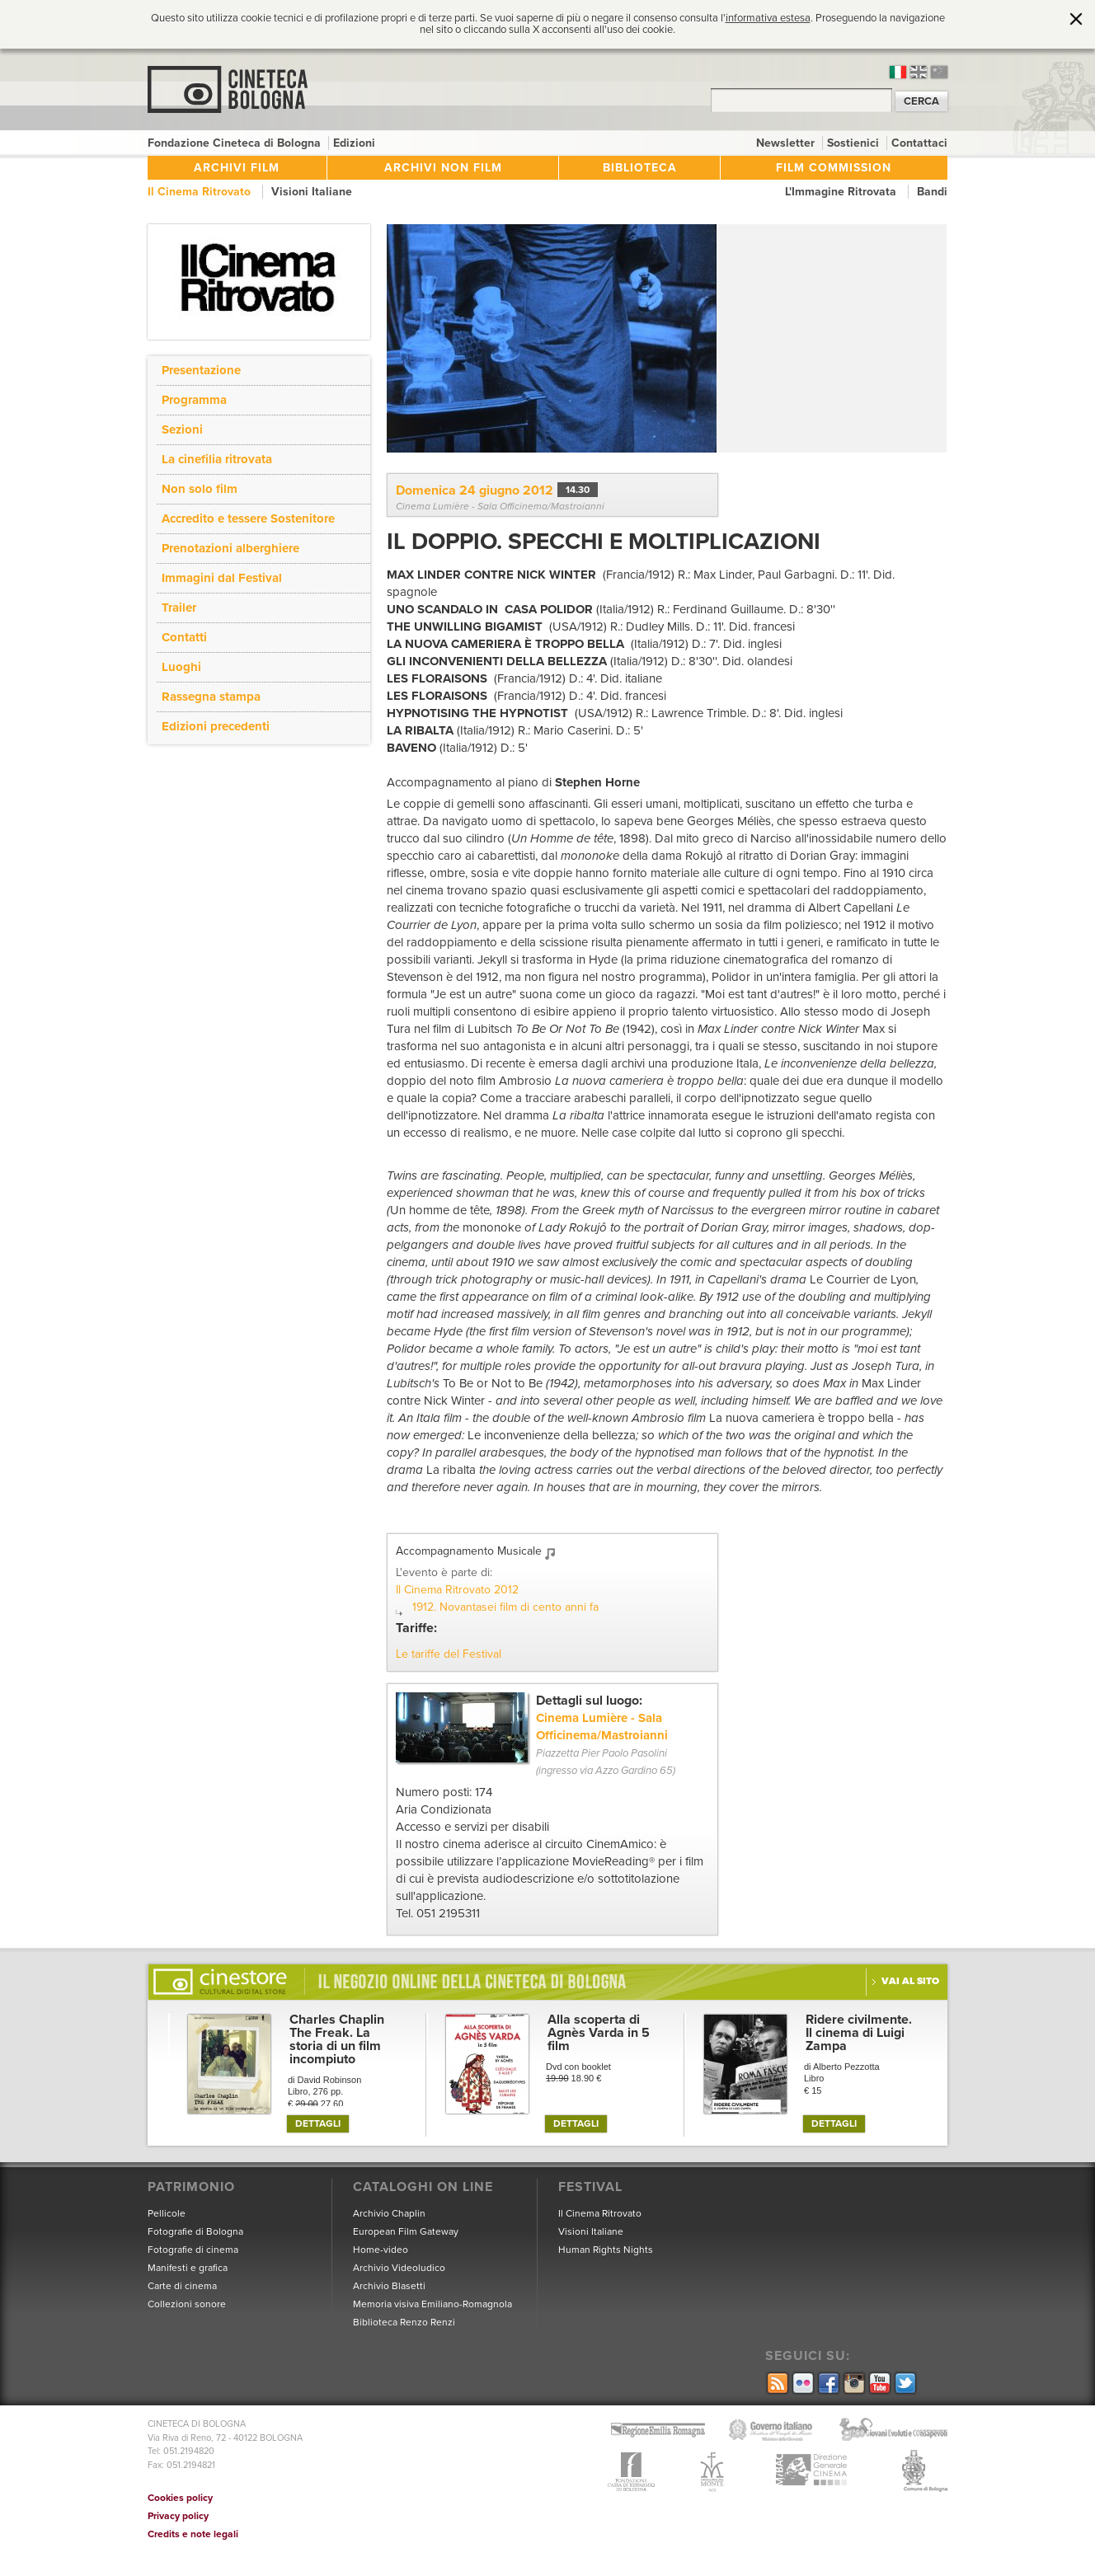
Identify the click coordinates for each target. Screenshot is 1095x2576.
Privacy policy (178, 2516)
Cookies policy (180, 2497)
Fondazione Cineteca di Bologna (236, 143)
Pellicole (167, 2213)
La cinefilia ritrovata (217, 459)
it (898, 72)
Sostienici (854, 143)
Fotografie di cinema (193, 2249)
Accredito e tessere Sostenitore (248, 518)
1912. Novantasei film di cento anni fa (505, 1607)
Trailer (179, 607)
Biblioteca (640, 168)
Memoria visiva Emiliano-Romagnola (432, 2304)
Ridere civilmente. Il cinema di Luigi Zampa (859, 2033)
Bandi (932, 192)
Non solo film (199, 488)
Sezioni (182, 429)
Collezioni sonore (187, 2304)
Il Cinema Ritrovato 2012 (457, 1590)
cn (939, 72)
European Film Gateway (405, 2231)
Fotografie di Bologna (195, 2231)
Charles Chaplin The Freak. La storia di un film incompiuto (336, 2039)
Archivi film (237, 168)
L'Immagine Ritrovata (842, 192)
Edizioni (354, 143)
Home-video (380, 2249)
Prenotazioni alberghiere (230, 548)
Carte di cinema (182, 2286)
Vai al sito (910, 1981)
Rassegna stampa (211, 696)
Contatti (184, 637)
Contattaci (919, 143)
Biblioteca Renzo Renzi (404, 2322)
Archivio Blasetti (389, 2286)
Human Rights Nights (605, 2249)
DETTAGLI (318, 2123)
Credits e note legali (193, 2534)
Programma (194, 399)
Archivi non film (443, 168)
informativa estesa (768, 18)
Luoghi (181, 666)
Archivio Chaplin (389, 2213)
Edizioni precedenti (216, 726)
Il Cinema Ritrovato (201, 192)
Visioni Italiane (311, 192)
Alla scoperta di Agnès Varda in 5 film (599, 2033)
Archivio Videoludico (399, 2267)
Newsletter (787, 143)
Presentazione (201, 370)
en (918, 72)
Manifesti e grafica (188, 2267)
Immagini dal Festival (222, 577)
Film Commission (833, 168)
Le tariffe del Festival (448, 1654)
